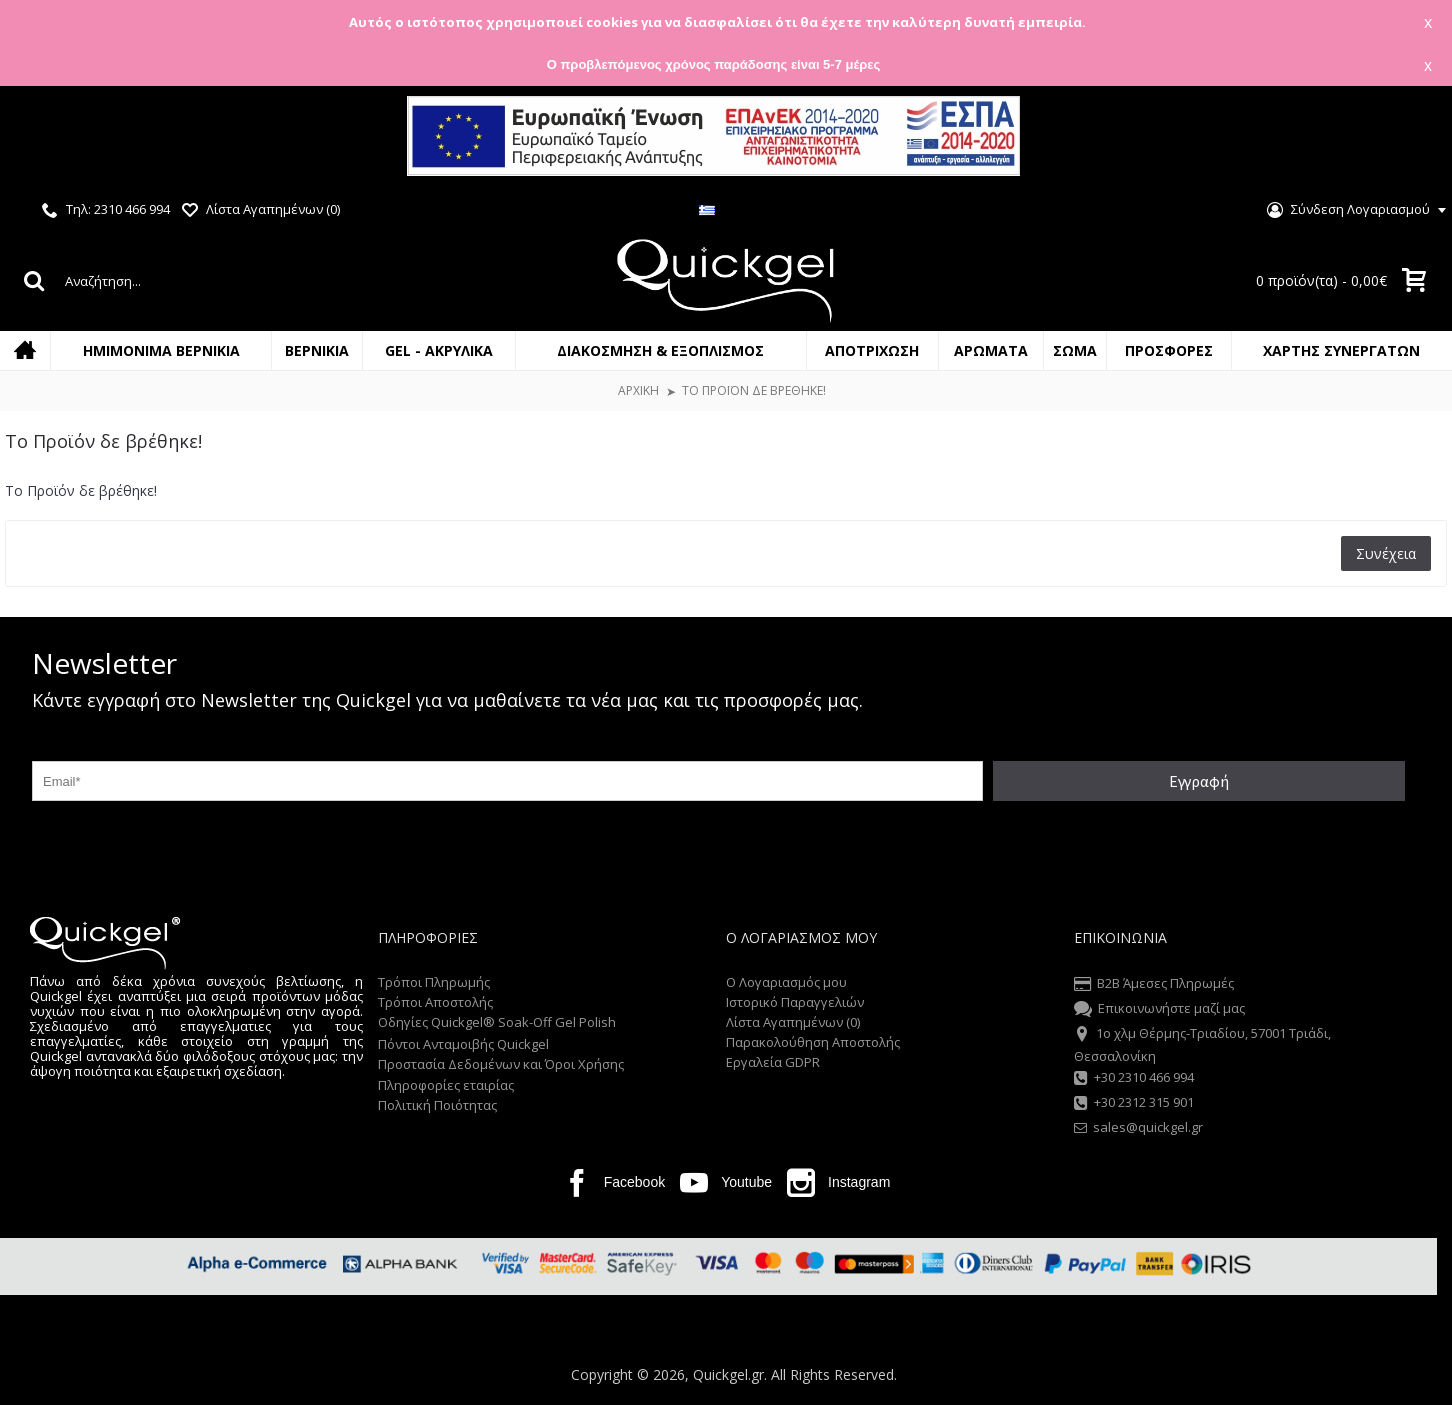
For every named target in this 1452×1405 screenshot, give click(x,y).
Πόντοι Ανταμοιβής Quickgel (463, 1044)
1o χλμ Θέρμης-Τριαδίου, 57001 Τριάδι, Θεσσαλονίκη (1202, 1044)
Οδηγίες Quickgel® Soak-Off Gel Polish (497, 1022)
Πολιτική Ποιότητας (437, 1105)
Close (1411, 138)
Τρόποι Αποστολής (435, 1002)
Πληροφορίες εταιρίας (446, 1085)
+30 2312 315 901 (1134, 1104)
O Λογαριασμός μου (786, 982)
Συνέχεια (1386, 553)
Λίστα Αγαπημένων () (793, 1022)
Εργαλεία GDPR (773, 1062)
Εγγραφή (1199, 781)
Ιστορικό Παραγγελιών (795, 1002)
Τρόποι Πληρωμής (434, 982)
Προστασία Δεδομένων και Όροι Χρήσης (501, 1064)
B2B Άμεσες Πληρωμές (1154, 985)
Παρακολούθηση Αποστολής (813, 1042)
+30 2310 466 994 (1134, 1079)
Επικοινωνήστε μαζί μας (1159, 1010)
